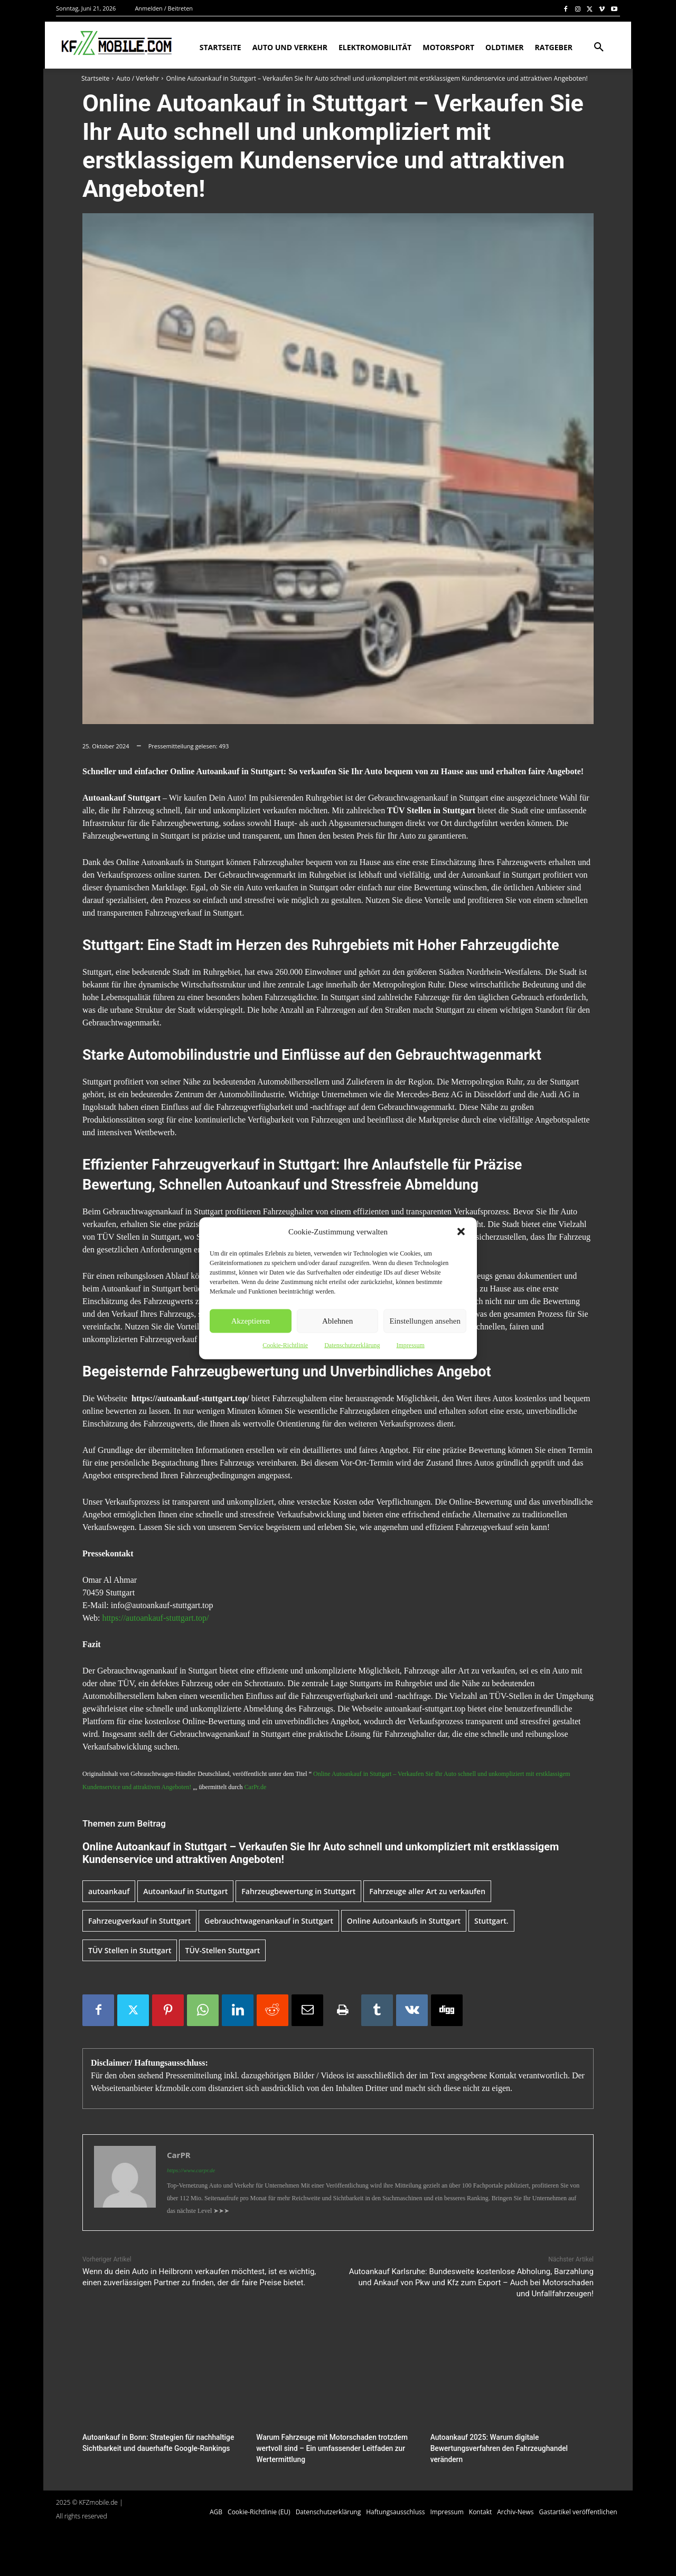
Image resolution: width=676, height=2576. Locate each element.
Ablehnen (337, 1321)
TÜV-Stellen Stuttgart (222, 1950)
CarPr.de (256, 1787)
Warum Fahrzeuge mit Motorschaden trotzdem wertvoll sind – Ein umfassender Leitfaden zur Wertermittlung (327, 2447)
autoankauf (108, 1891)
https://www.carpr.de (191, 2170)
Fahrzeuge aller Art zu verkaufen (427, 1891)
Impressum (410, 1344)
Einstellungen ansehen (425, 1321)
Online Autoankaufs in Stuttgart (404, 1921)
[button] (461, 1231)
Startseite (95, 78)
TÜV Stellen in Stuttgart (129, 1950)
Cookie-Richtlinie (285, 1344)
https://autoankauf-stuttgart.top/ (155, 1617)
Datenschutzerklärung (352, 1344)
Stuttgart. (491, 1921)
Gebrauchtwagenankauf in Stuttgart (268, 1921)
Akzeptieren (250, 1321)
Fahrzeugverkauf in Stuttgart (139, 1921)
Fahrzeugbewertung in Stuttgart (298, 1891)
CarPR (179, 2155)
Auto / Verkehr (137, 78)
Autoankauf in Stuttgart (185, 1891)
